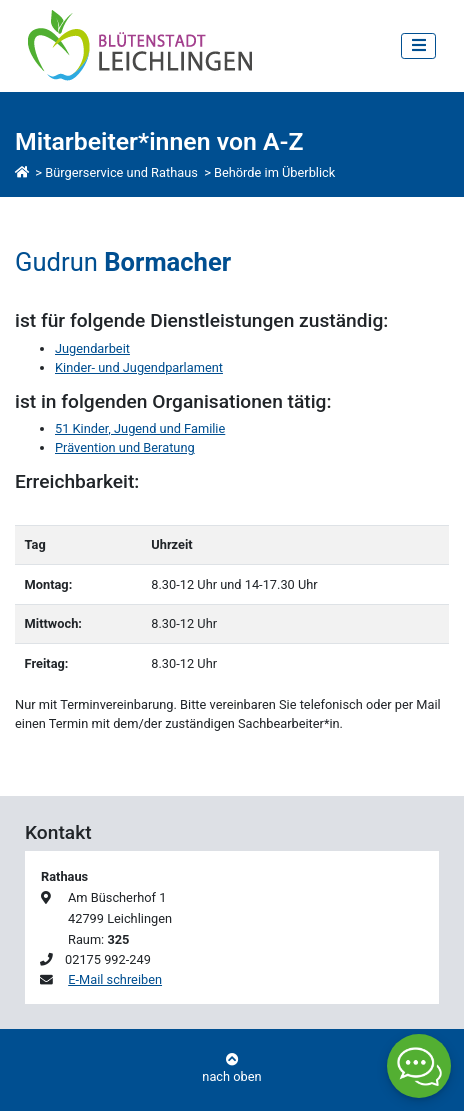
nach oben (232, 1069)
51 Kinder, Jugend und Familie (140, 428)
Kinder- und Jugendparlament (139, 367)
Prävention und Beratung (125, 447)
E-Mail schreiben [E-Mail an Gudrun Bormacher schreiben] (115, 979)
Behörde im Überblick (274, 172)
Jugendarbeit (92, 348)
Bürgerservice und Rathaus (121, 172)
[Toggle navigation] (418, 45)
